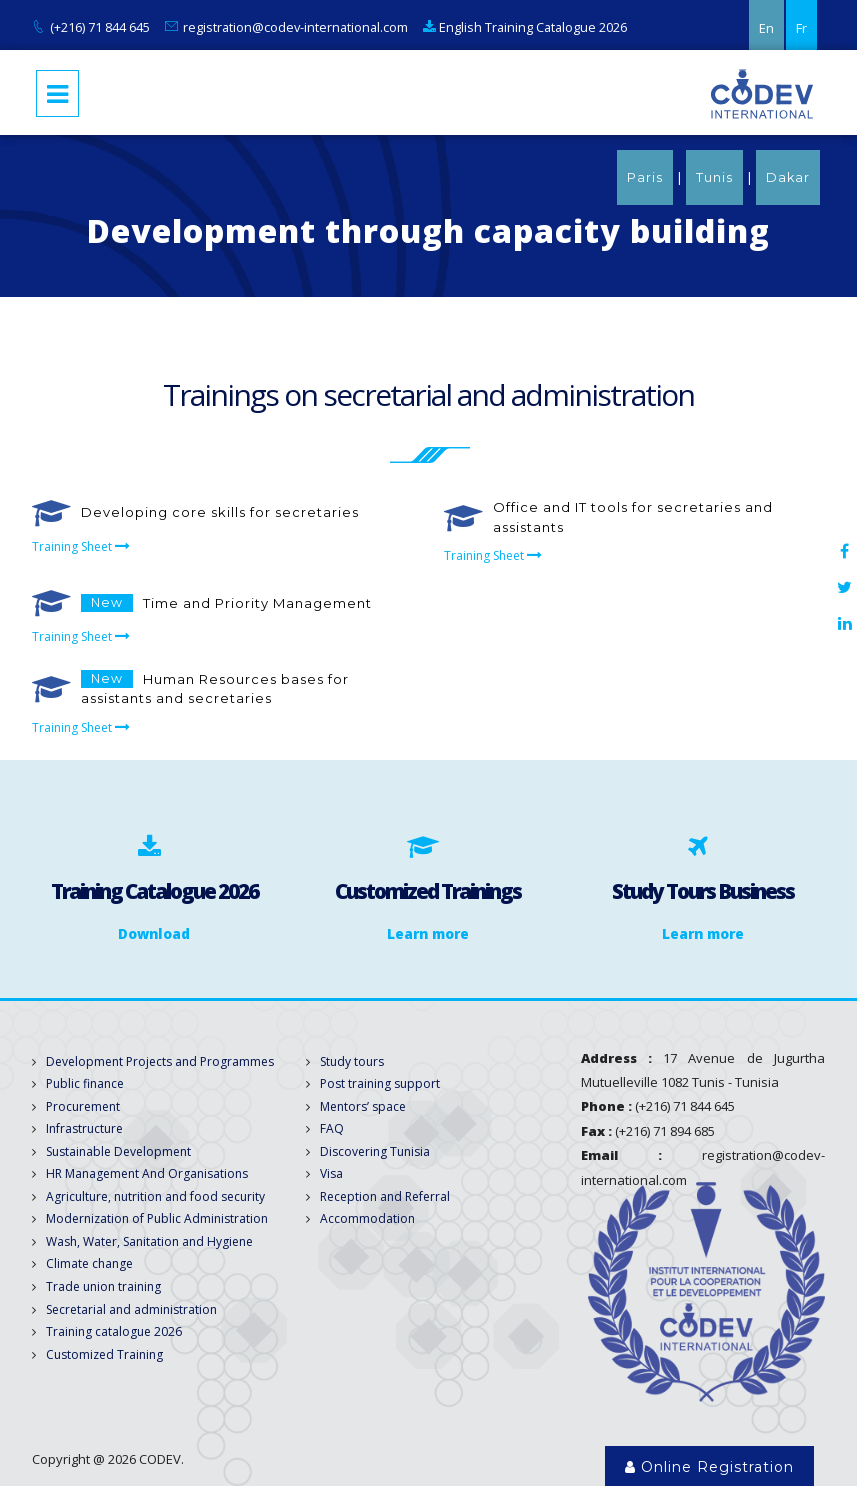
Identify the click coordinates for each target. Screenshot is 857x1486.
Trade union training (103, 1286)
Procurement (83, 1106)
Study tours (352, 1061)
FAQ (332, 1128)
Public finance (85, 1083)
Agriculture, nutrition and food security (155, 1196)
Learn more (428, 934)
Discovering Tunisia (375, 1151)
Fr (801, 28)
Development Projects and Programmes (160, 1061)
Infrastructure (84, 1128)
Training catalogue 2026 (114, 1331)
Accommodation (367, 1218)
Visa (331, 1173)
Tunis (714, 177)
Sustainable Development (118, 1151)
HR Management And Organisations (147, 1173)
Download (154, 934)
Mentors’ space (363, 1106)
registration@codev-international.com (295, 27)
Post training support (380, 1083)
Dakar (788, 177)
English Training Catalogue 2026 (525, 27)
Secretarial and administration (131, 1309)
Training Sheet (86, 546)
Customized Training (104, 1354)
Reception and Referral (385, 1196)
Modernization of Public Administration (157, 1218)
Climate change (89, 1263)
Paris (645, 177)
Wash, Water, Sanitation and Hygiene (149, 1241)
